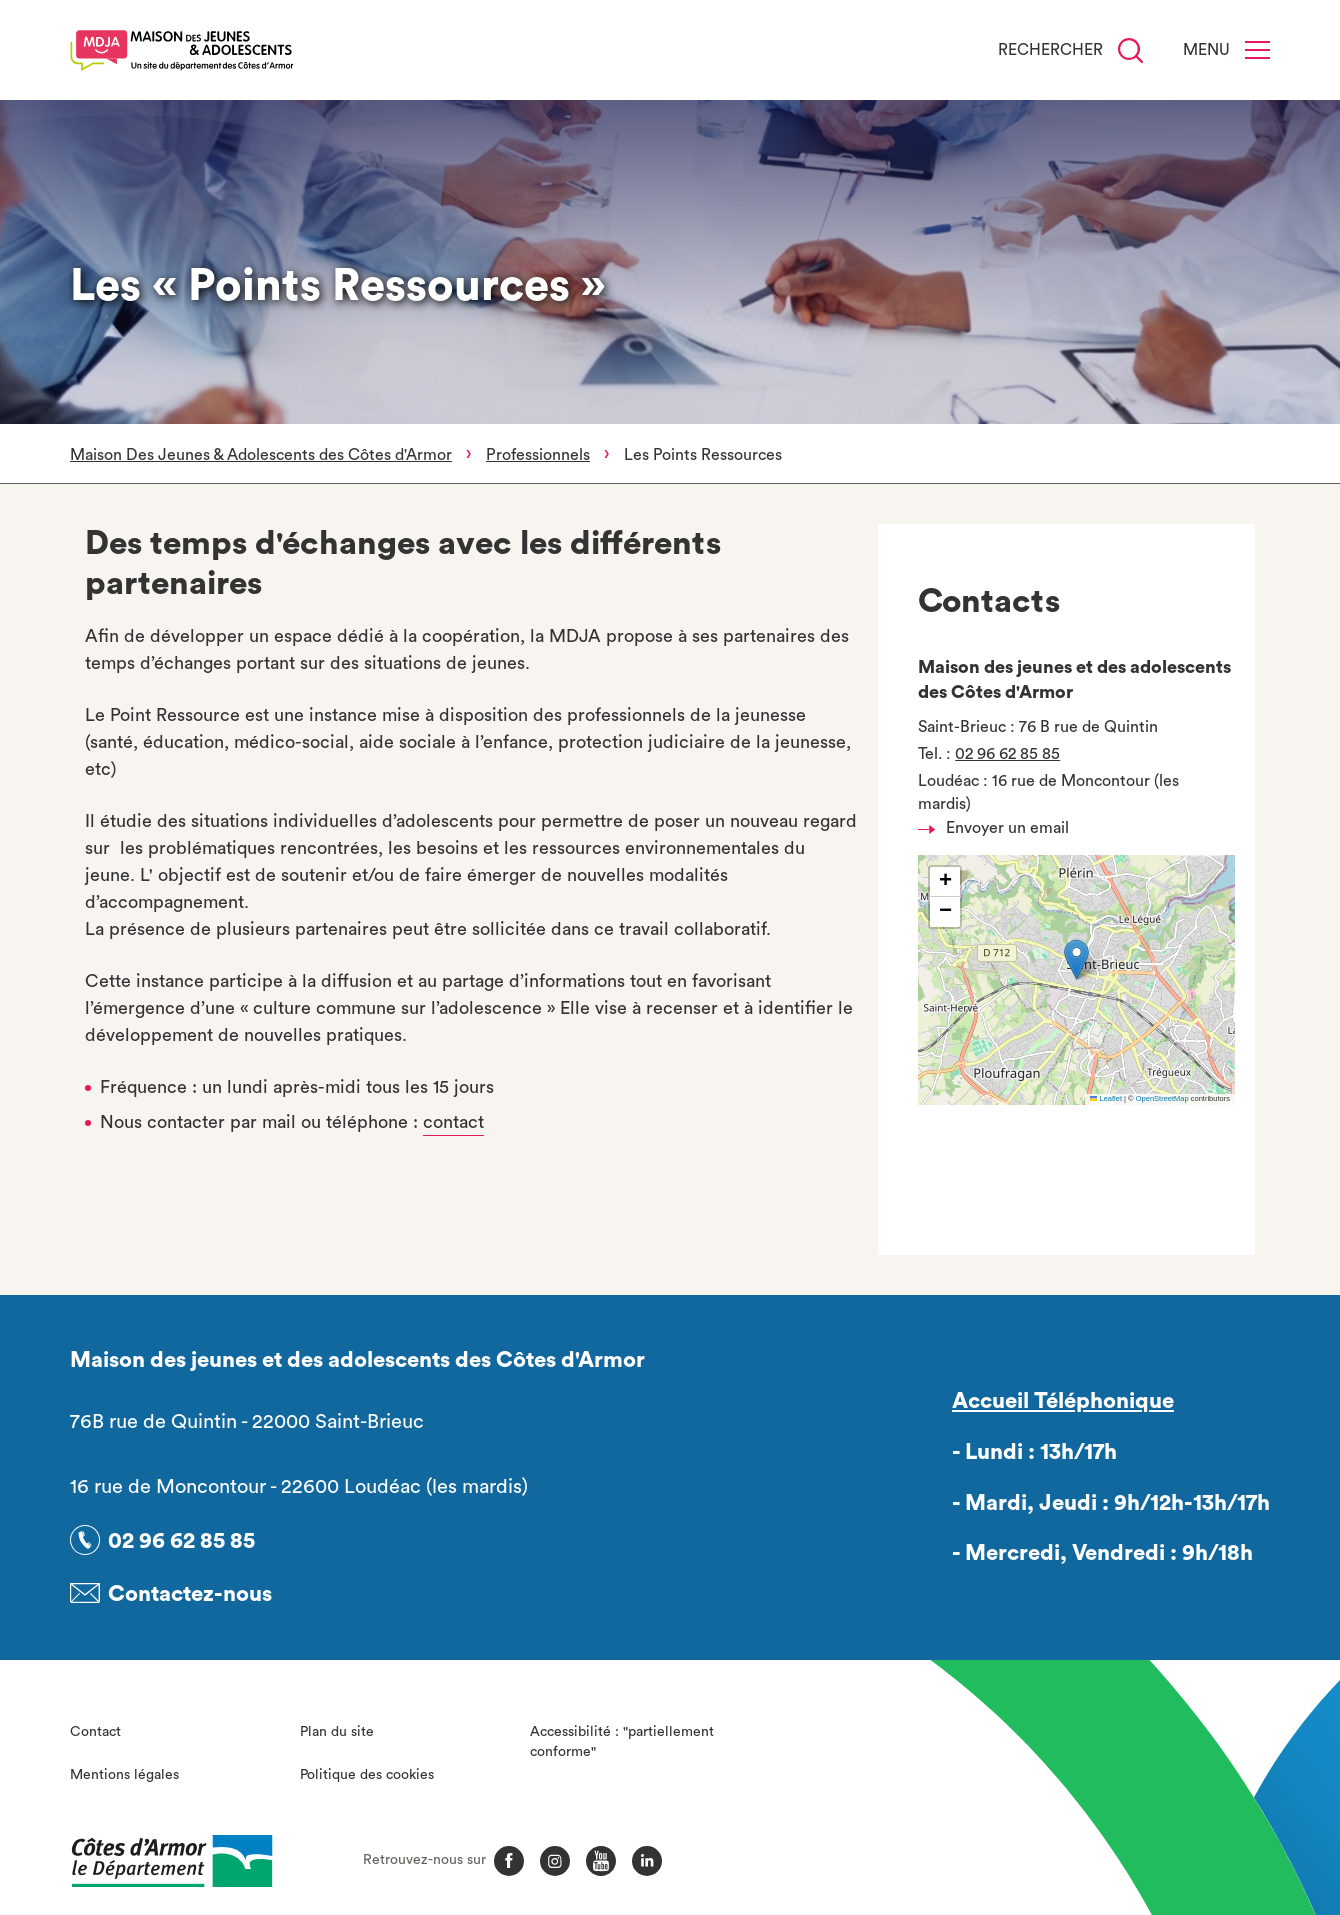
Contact (95, 1729)
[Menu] (1257, 50)
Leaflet (1106, 1098)
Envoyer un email (999, 828)
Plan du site (337, 1729)
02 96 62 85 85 (1007, 754)
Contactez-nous (190, 1591)
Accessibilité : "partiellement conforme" (622, 1739)
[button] (1076, 959)
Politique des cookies (367, 1771)
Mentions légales (124, 1771)
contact (453, 1122)
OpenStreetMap (1162, 1098)
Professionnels (538, 455)
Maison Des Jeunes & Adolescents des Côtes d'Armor (261, 455)
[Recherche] (1130, 50)
